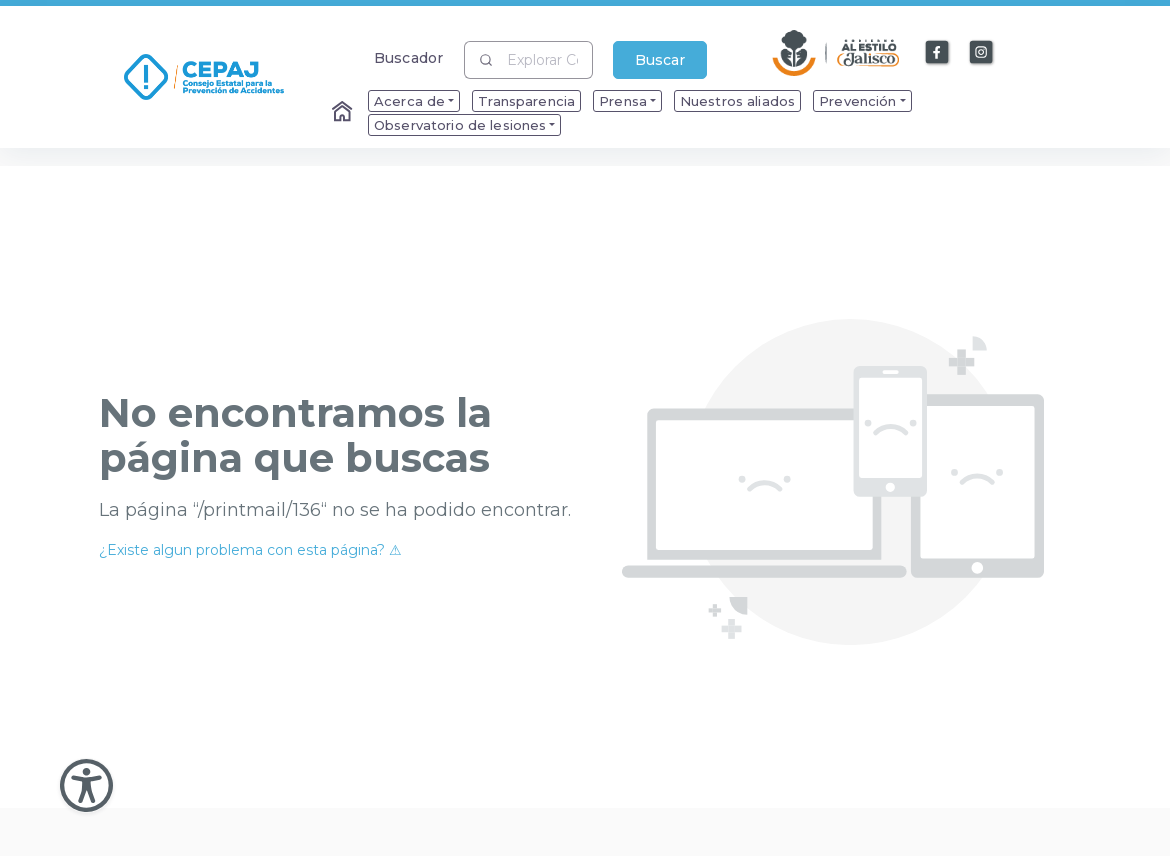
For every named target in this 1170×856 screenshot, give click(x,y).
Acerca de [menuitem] (409, 101)
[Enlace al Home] (344, 113)
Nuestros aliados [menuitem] (737, 101)
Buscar (660, 60)
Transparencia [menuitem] (526, 101)
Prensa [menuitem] (623, 101)
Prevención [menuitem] (857, 101)
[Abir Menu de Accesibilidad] (86, 785)
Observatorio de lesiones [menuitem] (460, 125)
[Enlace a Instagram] (982, 53)
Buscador (408, 57)
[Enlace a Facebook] (938, 53)
